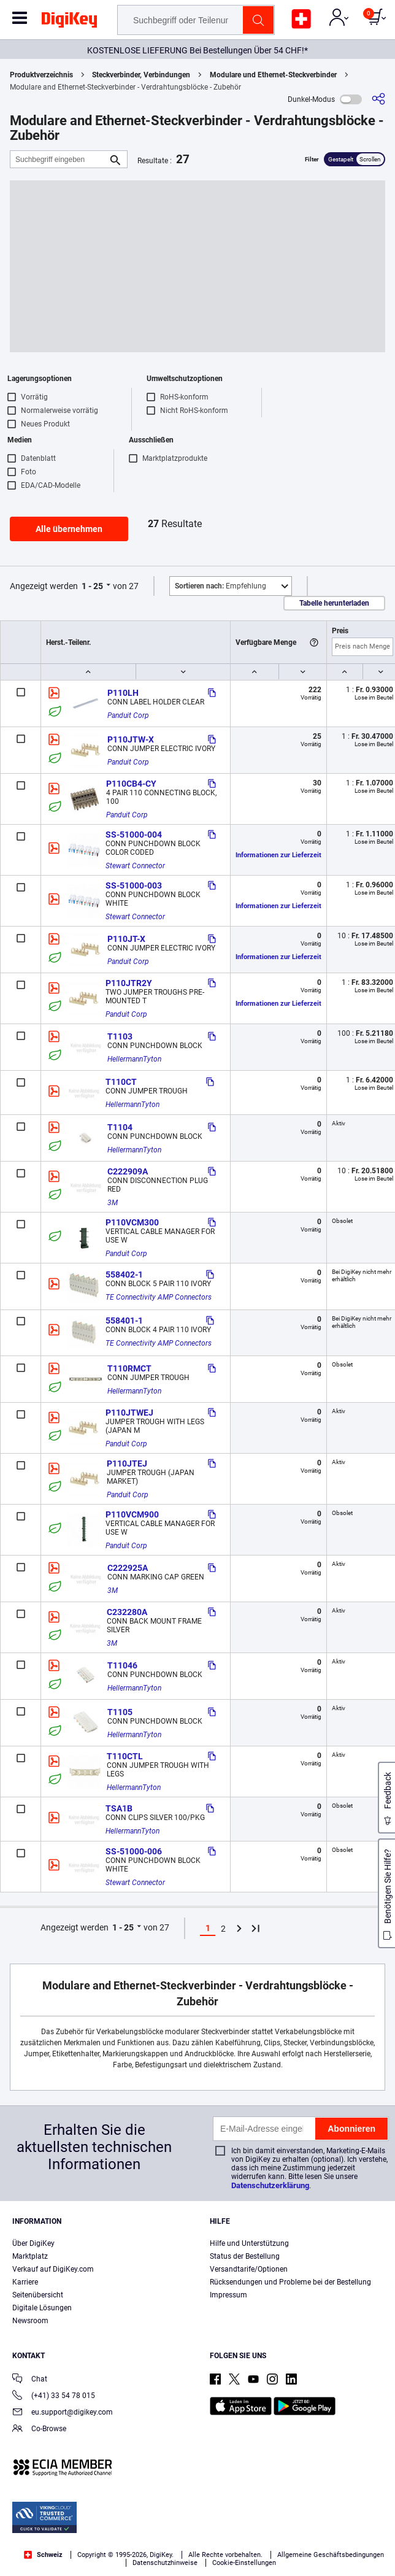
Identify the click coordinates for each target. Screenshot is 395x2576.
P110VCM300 (132, 1222)
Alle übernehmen (69, 529)
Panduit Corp (128, 715)
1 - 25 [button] (92, 586)
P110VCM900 (132, 1514)
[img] (69, 22)
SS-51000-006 (133, 1851)
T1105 (119, 1712)
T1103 (119, 1036)
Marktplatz (30, 2256)
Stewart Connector (135, 866)
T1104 (119, 1127)
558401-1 (124, 1320)
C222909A (127, 1171)
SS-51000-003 (133, 885)
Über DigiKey (33, 2243)
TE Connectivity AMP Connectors (158, 1297)
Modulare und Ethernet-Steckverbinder (273, 75)
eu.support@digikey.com (62, 2413)
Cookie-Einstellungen (244, 2563)
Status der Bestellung (245, 2256)
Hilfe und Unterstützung (249, 2243)
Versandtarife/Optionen (249, 2269)
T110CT (121, 1082)
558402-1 (124, 1274)
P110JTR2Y (128, 983)
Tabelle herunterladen (334, 603)
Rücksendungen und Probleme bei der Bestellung (290, 2282)
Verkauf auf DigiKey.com (53, 2269)
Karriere (25, 2282)
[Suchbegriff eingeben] (58, 159)
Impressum (228, 2295)
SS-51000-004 (133, 834)
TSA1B (118, 1808)
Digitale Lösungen (42, 2308)
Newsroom (30, 2320)
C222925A (127, 1568)
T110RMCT (129, 1368)
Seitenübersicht (37, 2295)
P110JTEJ (127, 1463)
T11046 (122, 1665)
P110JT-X (126, 939)
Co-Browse (39, 2429)
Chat (29, 2380)
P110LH (123, 693)
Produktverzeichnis (41, 75)
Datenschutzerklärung (270, 2185)
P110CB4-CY (131, 784)
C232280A (127, 1612)
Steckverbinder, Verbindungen (141, 75)
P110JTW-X (130, 739)
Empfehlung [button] (220, 586)
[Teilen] (378, 99)
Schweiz (43, 2555)
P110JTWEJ (129, 1412)
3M (112, 1202)
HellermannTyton (134, 1059)
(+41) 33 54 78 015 (53, 2396)
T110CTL (125, 1756)
